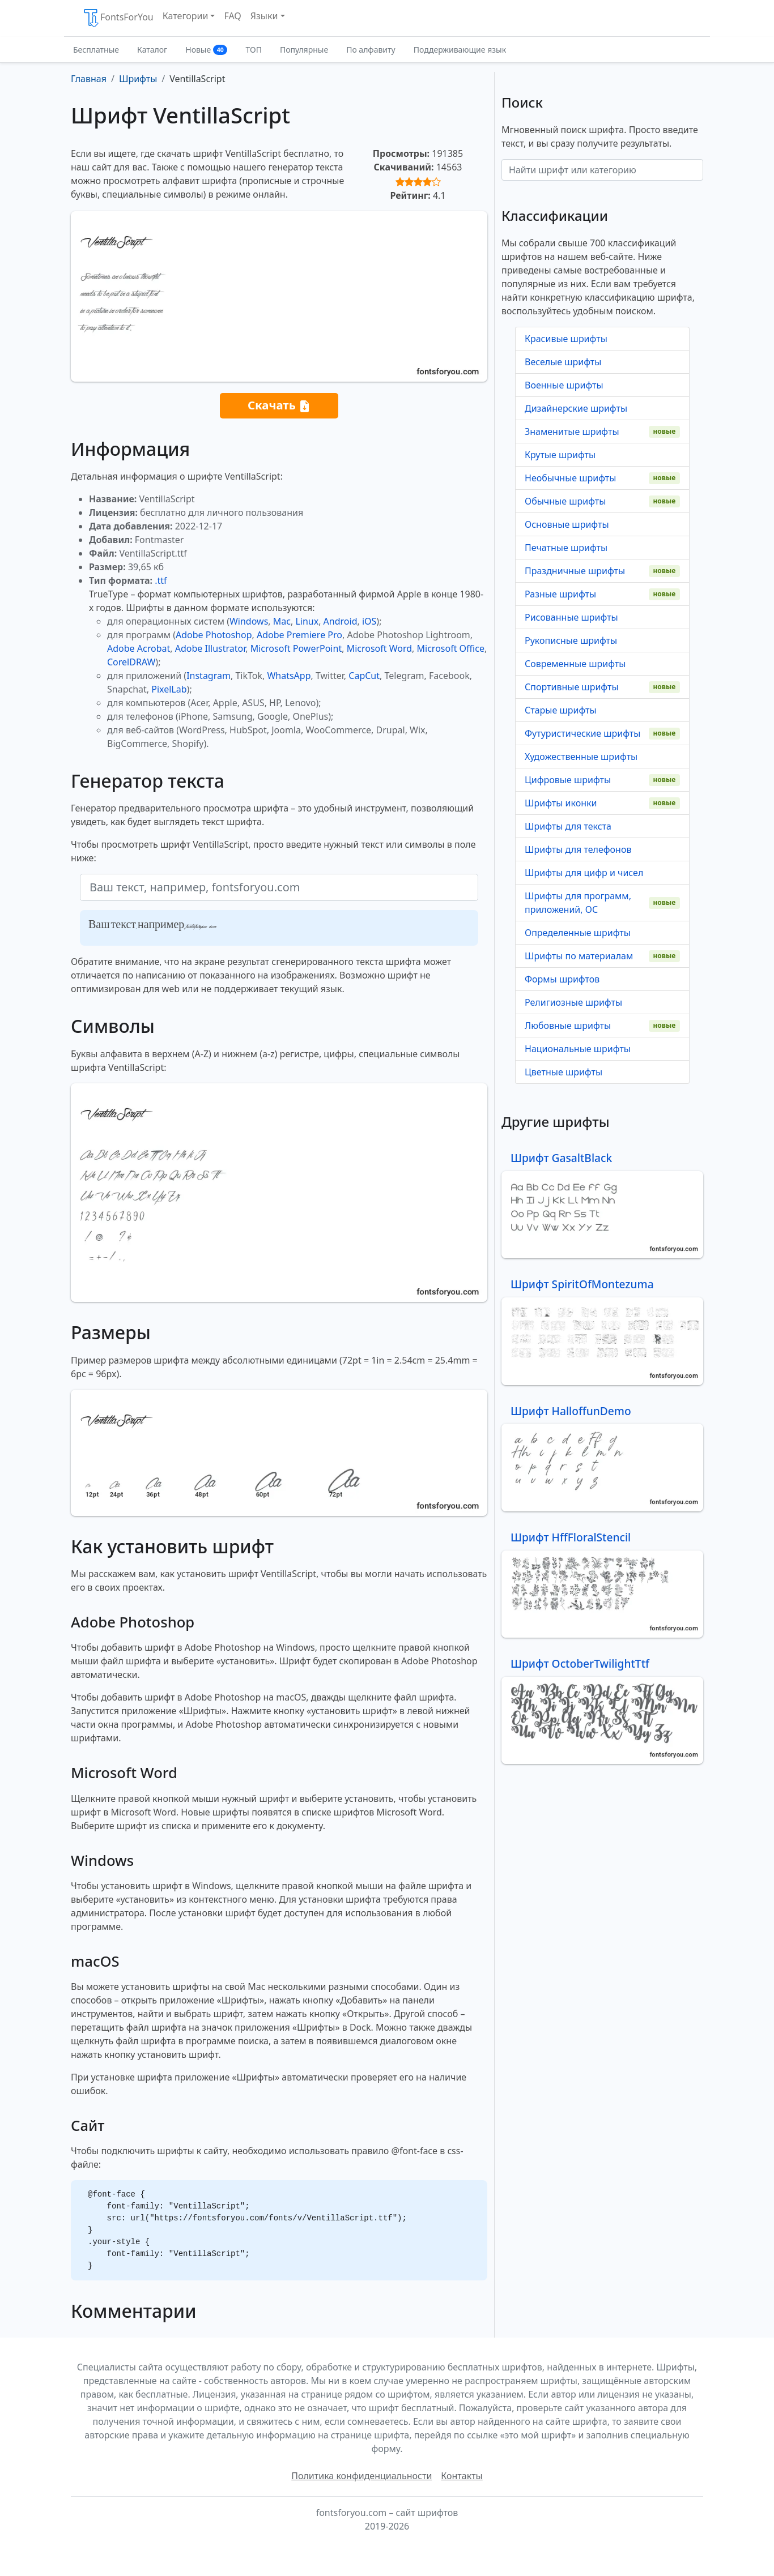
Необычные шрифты (570, 478)
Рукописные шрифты (571, 640)
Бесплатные (96, 49)
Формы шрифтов (562, 979)
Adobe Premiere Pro (299, 635)
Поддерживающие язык (460, 49)
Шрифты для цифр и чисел (584, 872)
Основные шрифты (567, 524)
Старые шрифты (561, 710)
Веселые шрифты (563, 362)
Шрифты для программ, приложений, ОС (578, 903)
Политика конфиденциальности (361, 2476)
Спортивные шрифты (572, 687)
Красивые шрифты (566, 338)
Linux (306, 621)
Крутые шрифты (560, 454)
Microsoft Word (379, 648)
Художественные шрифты (581, 756)
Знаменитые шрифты (572, 431)
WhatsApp (289, 675)
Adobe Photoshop (214, 635)
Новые (206, 49)
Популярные (304, 49)
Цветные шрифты (563, 1072)
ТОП (253, 49)
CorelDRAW (131, 662)
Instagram (208, 675)
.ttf (161, 580)
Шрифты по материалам (579, 956)
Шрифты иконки (561, 803)
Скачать (279, 406)
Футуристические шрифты (582, 733)
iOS (369, 621)
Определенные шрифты (578, 932)
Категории (186, 16)
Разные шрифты (560, 594)
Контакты (461, 2476)
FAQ (232, 16)
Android (341, 621)
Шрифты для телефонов (578, 849)
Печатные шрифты (566, 547)
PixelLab (168, 689)
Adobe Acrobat (138, 648)
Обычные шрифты (565, 501)
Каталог (152, 49)
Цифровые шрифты (568, 780)
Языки (264, 16)
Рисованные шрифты (571, 617)
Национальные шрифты (578, 1049)
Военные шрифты (564, 385)
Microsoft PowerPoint (296, 648)
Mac (282, 621)
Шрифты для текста (568, 826)
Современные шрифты (575, 663)
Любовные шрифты (568, 1025)
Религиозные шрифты (573, 1002)
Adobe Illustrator (210, 648)
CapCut (364, 675)
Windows (248, 621)
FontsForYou (118, 18)
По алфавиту (370, 49)
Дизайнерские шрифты (576, 408)
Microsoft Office (450, 648)
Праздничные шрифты (575, 571)
